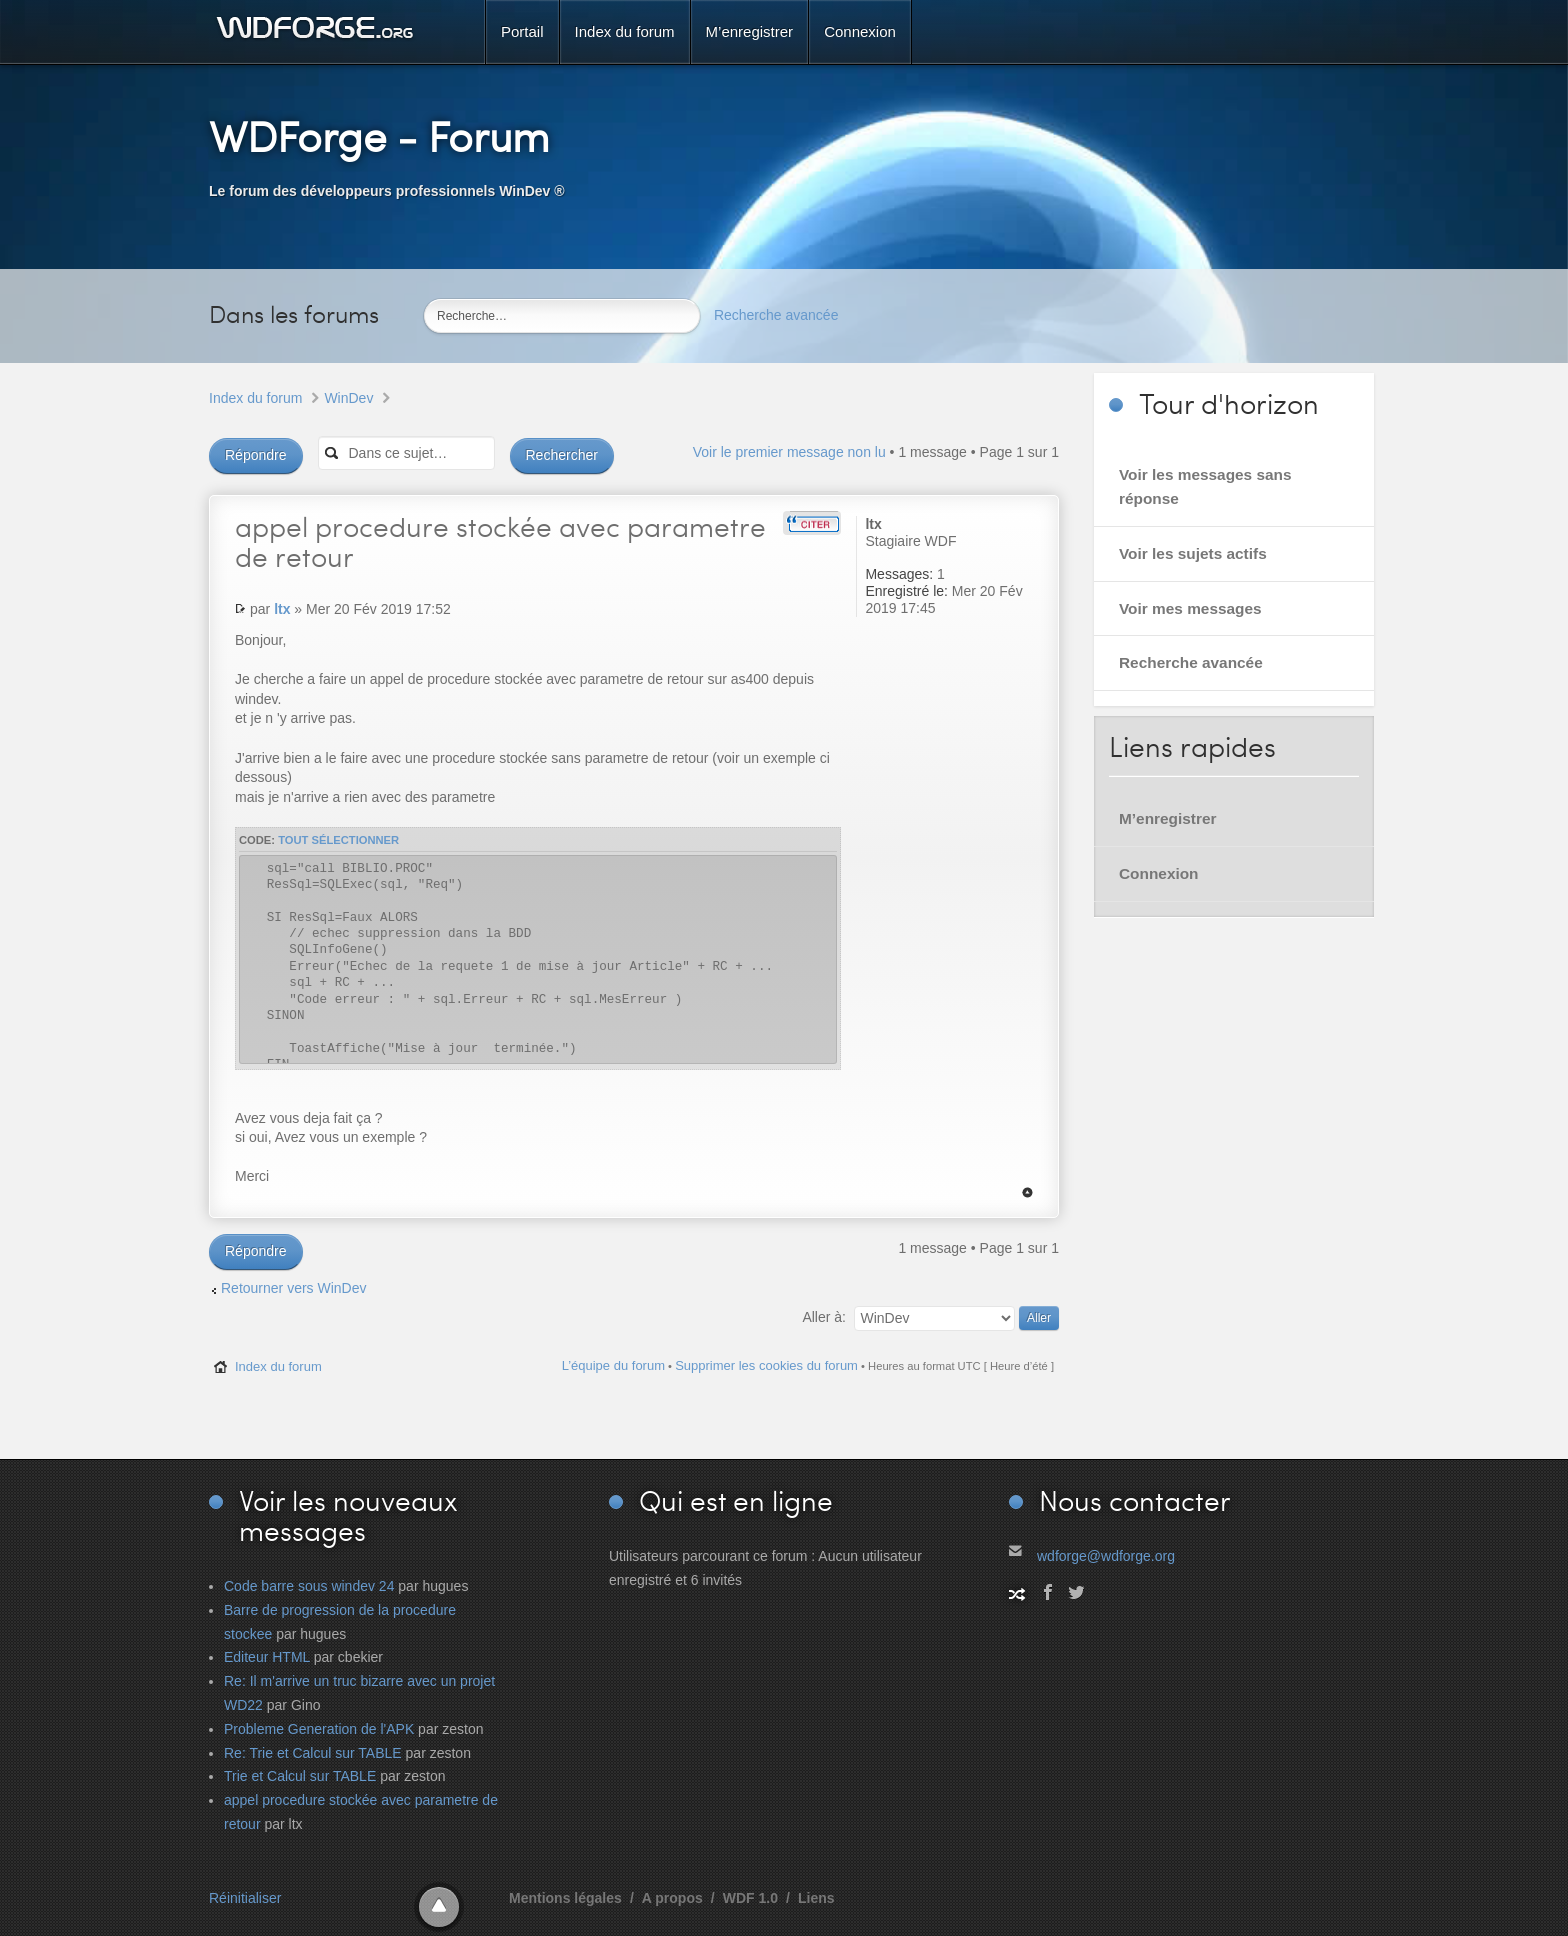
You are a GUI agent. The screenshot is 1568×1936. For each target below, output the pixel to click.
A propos (672, 1898)
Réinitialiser (245, 1898)
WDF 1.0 (750, 1898)
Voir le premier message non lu (789, 452)
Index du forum (255, 398)
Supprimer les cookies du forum (766, 1365)
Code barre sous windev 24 (309, 1586)
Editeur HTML (267, 1657)
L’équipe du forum (613, 1365)
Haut (1027, 1192)
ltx (282, 609)
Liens (816, 1898)
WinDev (348, 398)
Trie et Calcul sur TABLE (300, 1776)
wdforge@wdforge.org (1106, 1556)
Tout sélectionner (338, 840)
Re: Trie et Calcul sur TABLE (313, 1753)
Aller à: (824, 1317)
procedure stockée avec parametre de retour (500, 541)
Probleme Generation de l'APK (319, 1729)
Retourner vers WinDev (294, 1288)
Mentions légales (565, 1898)
